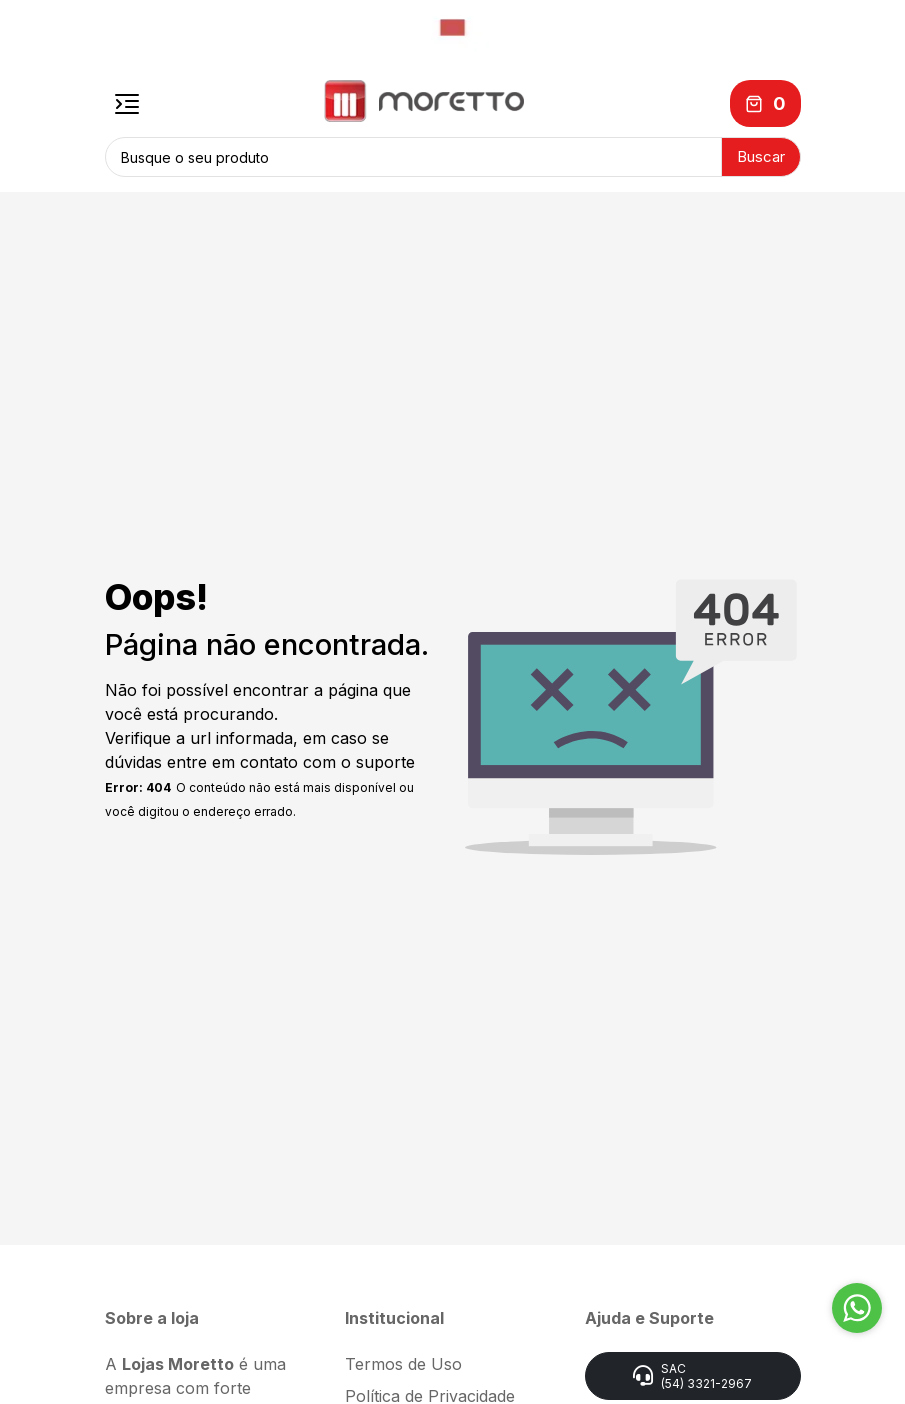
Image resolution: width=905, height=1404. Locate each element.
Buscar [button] (761, 156)
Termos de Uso (403, 1364)
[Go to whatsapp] (857, 1308)
